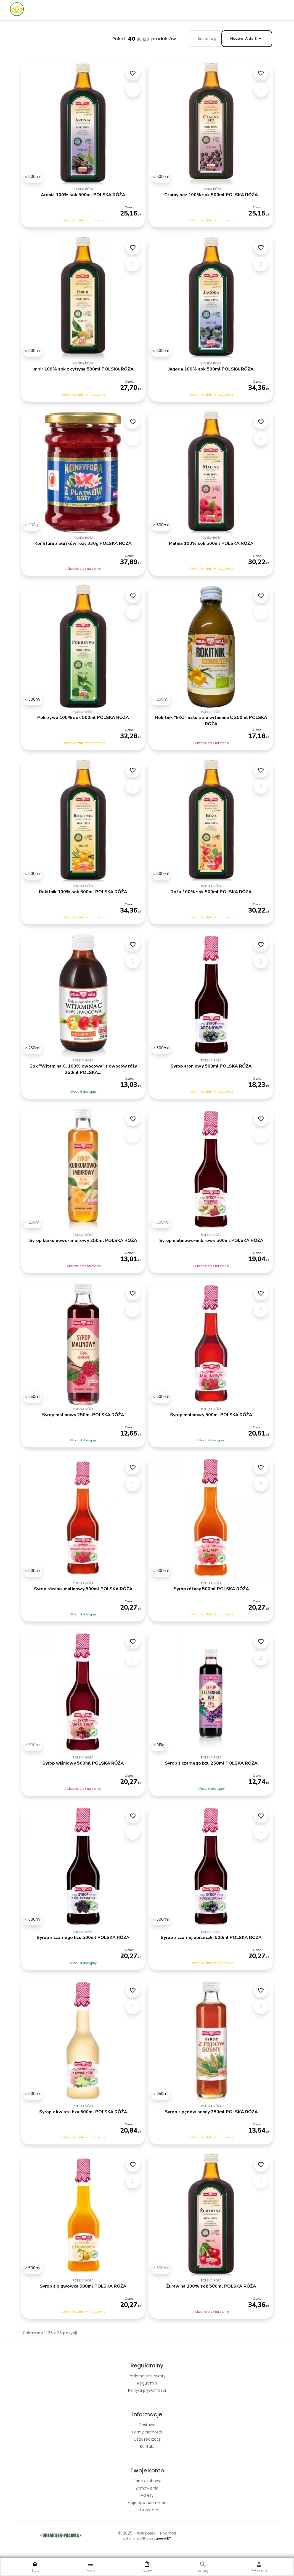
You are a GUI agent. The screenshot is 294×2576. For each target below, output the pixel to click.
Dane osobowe (147, 2481)
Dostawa (147, 2425)
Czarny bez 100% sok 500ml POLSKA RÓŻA (211, 195)
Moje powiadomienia (147, 2502)
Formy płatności (147, 2432)
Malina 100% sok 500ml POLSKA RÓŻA (211, 543)
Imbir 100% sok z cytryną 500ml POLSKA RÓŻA (83, 369)
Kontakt (147, 2446)
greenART (163, 2538)
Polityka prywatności (147, 2390)
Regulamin (147, 2383)
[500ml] (33, 176)
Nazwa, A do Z (246, 38)
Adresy (147, 2495)
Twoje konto (147, 2470)
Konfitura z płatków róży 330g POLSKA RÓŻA (83, 543)
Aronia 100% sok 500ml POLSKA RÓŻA (83, 195)
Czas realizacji (147, 2439)
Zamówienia (147, 2488)
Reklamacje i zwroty (147, 2376)
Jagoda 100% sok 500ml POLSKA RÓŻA (211, 369)
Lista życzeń (147, 2509)
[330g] (31, 525)
